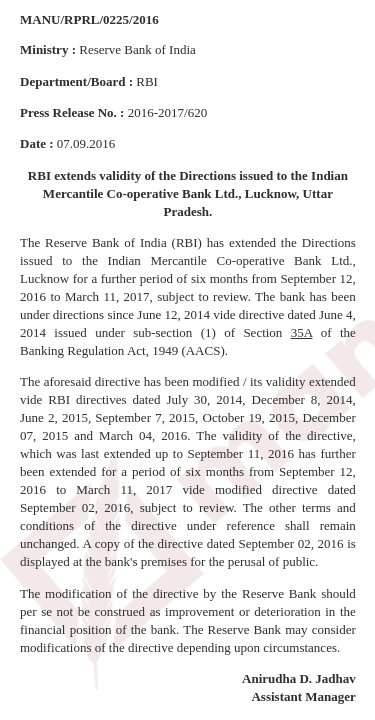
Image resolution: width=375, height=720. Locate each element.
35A (302, 332)
